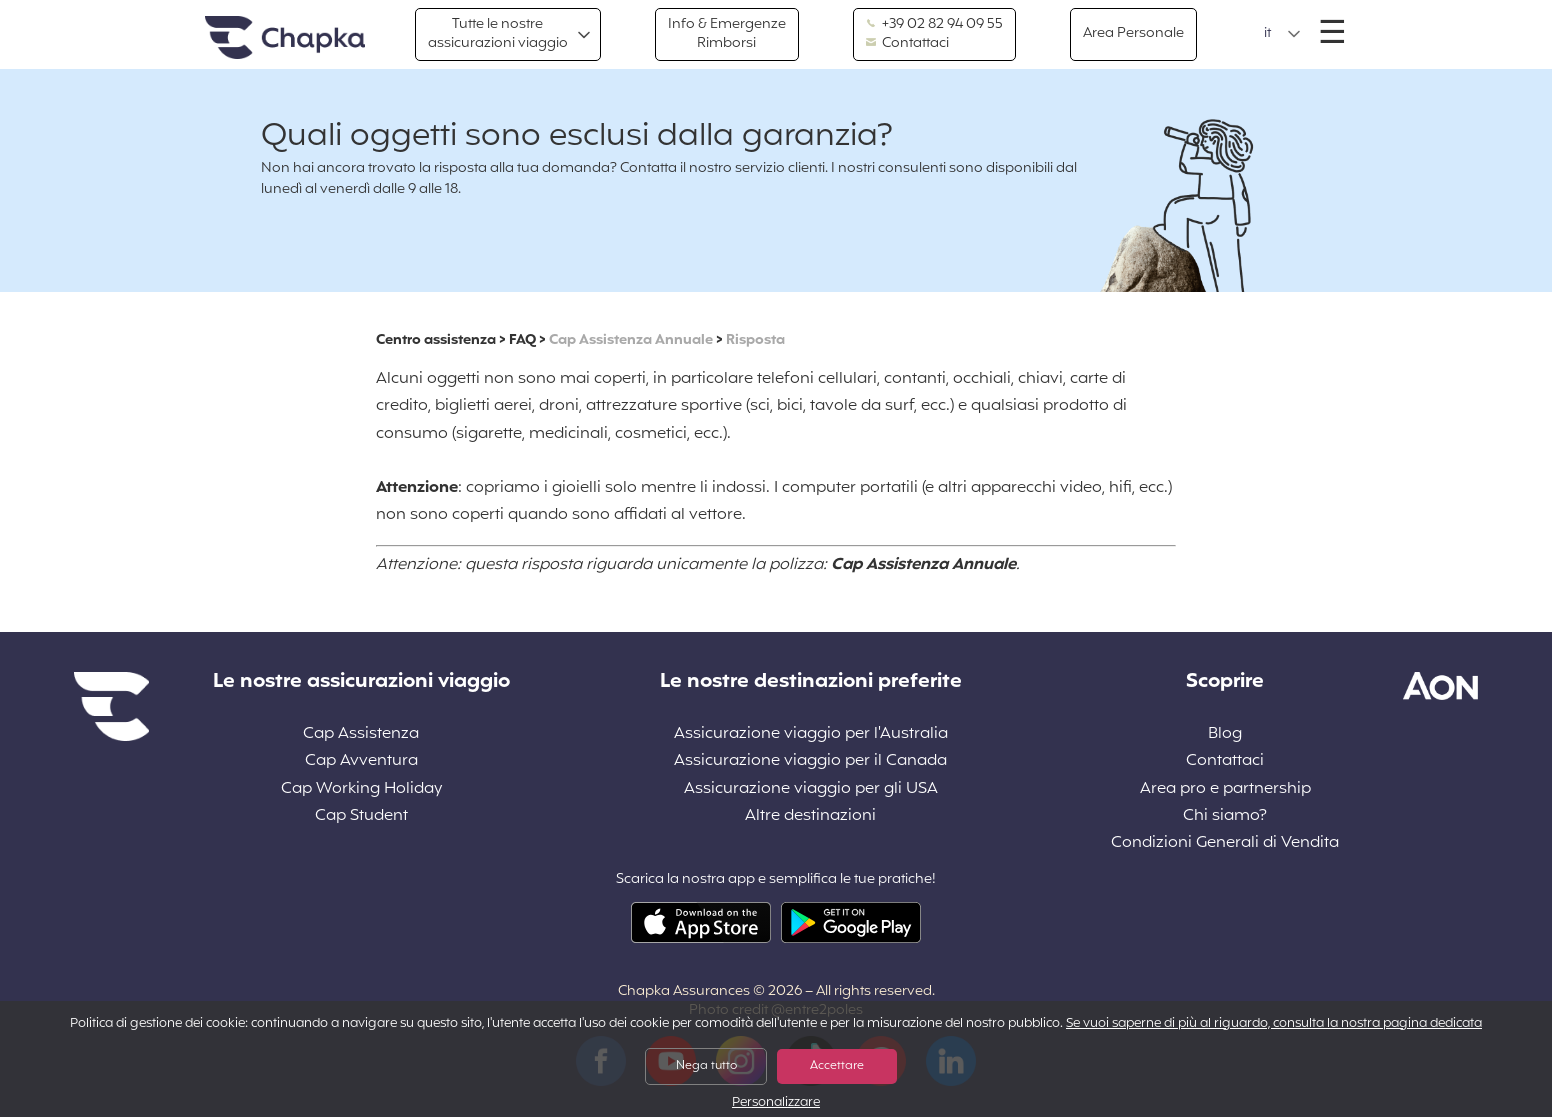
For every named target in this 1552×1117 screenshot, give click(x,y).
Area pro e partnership (1225, 789)
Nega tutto (706, 1066)
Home (285, 38)
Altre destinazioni (810, 816)
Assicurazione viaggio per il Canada (810, 761)
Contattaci (907, 44)
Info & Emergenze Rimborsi (727, 33)
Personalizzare (776, 1103)
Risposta (755, 340)
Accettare (837, 1066)
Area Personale (1133, 33)
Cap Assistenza (361, 734)
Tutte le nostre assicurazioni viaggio (498, 33)
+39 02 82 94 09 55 (934, 25)
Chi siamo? (1225, 816)
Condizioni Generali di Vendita (1225, 843)
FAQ (522, 340)
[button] (1282, 34)
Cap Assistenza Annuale (631, 340)
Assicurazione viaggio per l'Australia (811, 734)
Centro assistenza (436, 340)
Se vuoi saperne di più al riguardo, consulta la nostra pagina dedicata (1274, 1024)
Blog (1225, 734)
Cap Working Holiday (361, 789)
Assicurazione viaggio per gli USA (811, 789)
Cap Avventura (361, 761)
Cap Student (361, 816)
